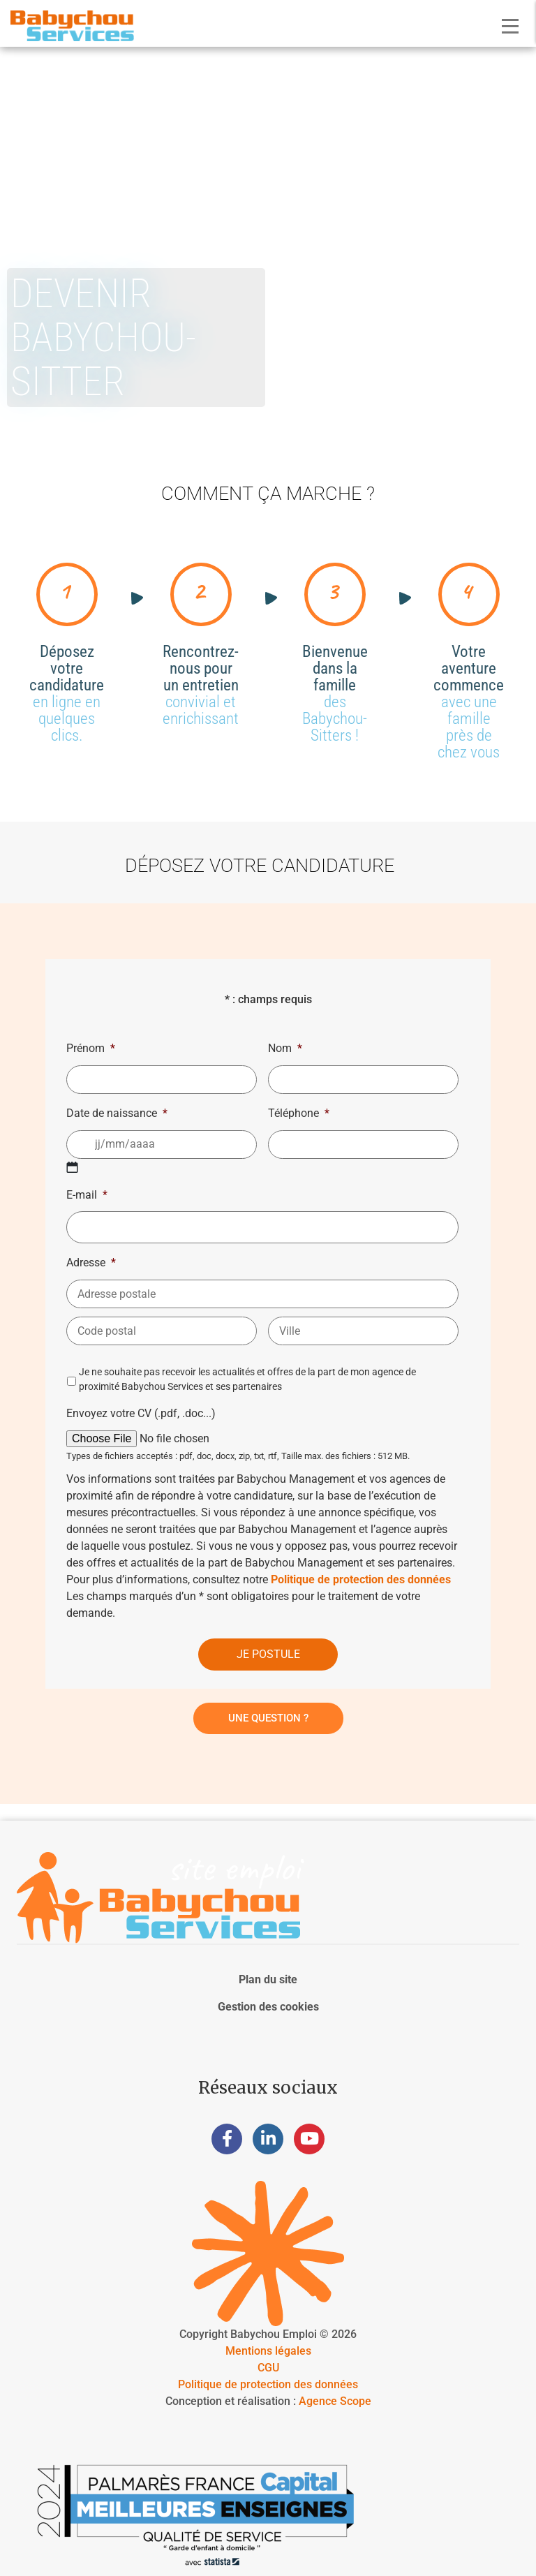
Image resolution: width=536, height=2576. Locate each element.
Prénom (90, 1048)
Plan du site (268, 1979)
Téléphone (298, 1113)
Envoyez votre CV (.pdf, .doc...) (141, 1413)
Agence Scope (335, 2401)
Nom (285, 1048)
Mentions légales (268, 2350)
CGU (268, 2367)
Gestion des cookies (268, 2006)
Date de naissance (117, 1113)
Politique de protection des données (361, 1579)
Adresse (91, 1262)
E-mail (86, 1194)
